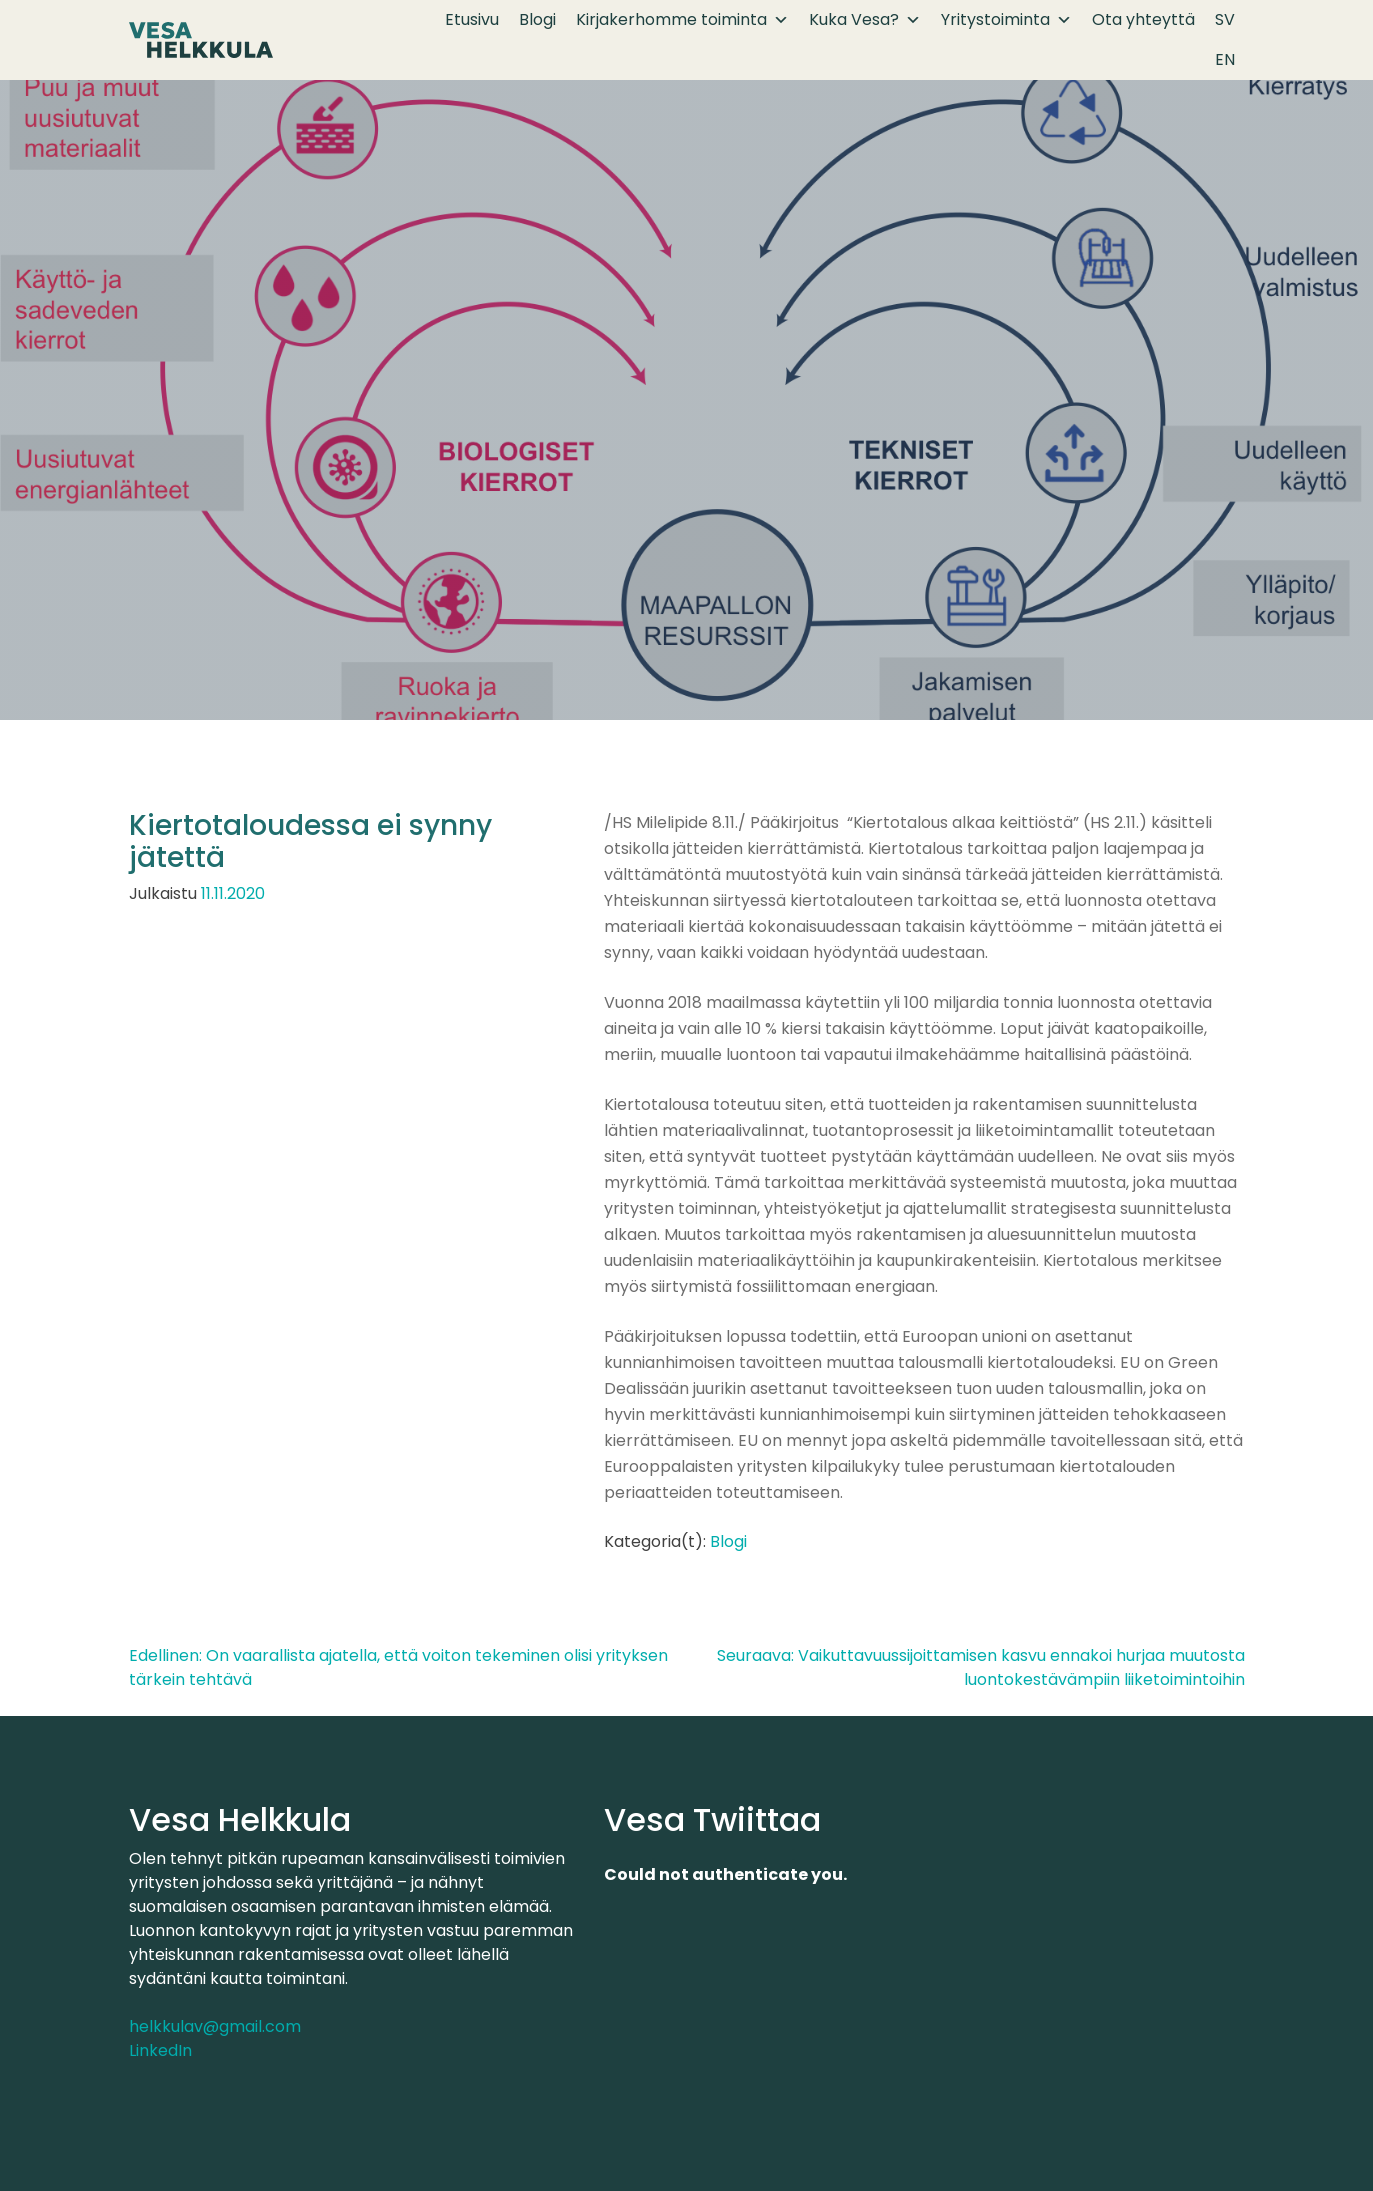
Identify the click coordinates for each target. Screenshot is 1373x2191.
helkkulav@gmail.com (215, 2026)
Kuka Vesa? (865, 20)
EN (1225, 59)
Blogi (537, 19)
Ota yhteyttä (1143, 19)
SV (1225, 19)
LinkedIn (160, 2050)
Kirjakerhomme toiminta (682, 20)
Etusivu (472, 19)
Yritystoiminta (1006, 20)
